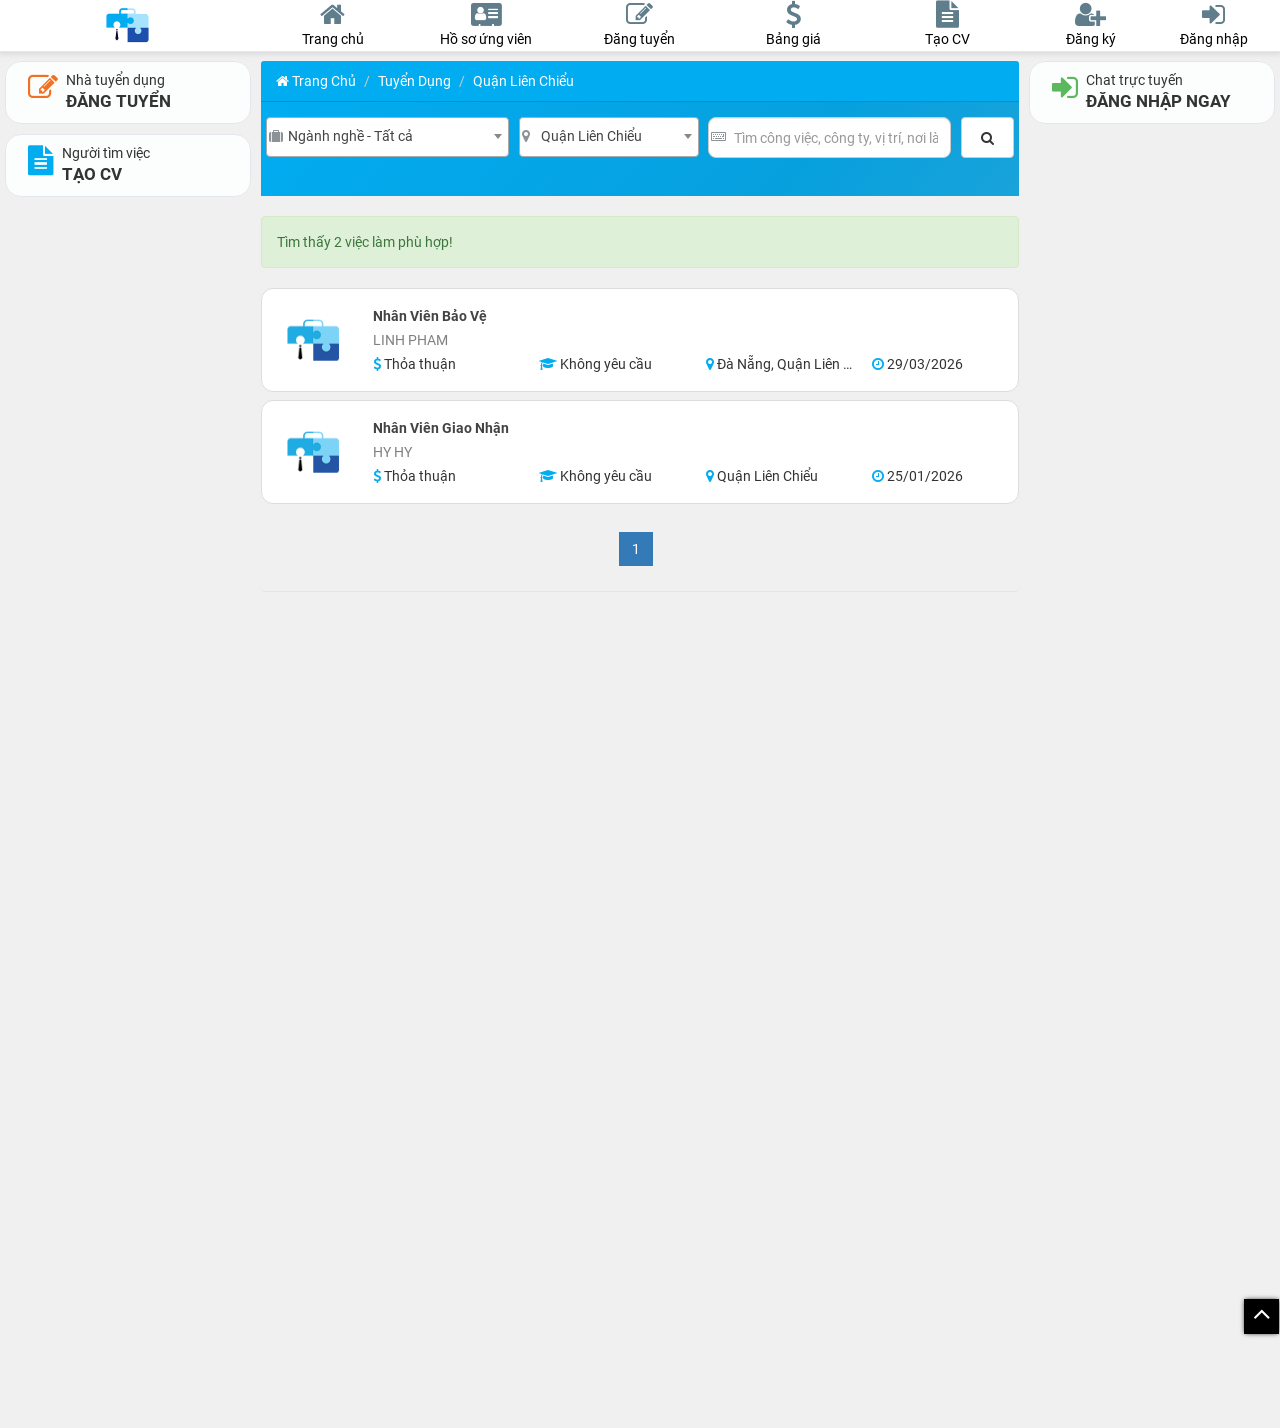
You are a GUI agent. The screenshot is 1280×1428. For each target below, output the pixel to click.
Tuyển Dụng (414, 81)
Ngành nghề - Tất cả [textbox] (350, 136)
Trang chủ (316, 81)
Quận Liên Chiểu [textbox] (591, 136)
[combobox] (387, 137)
